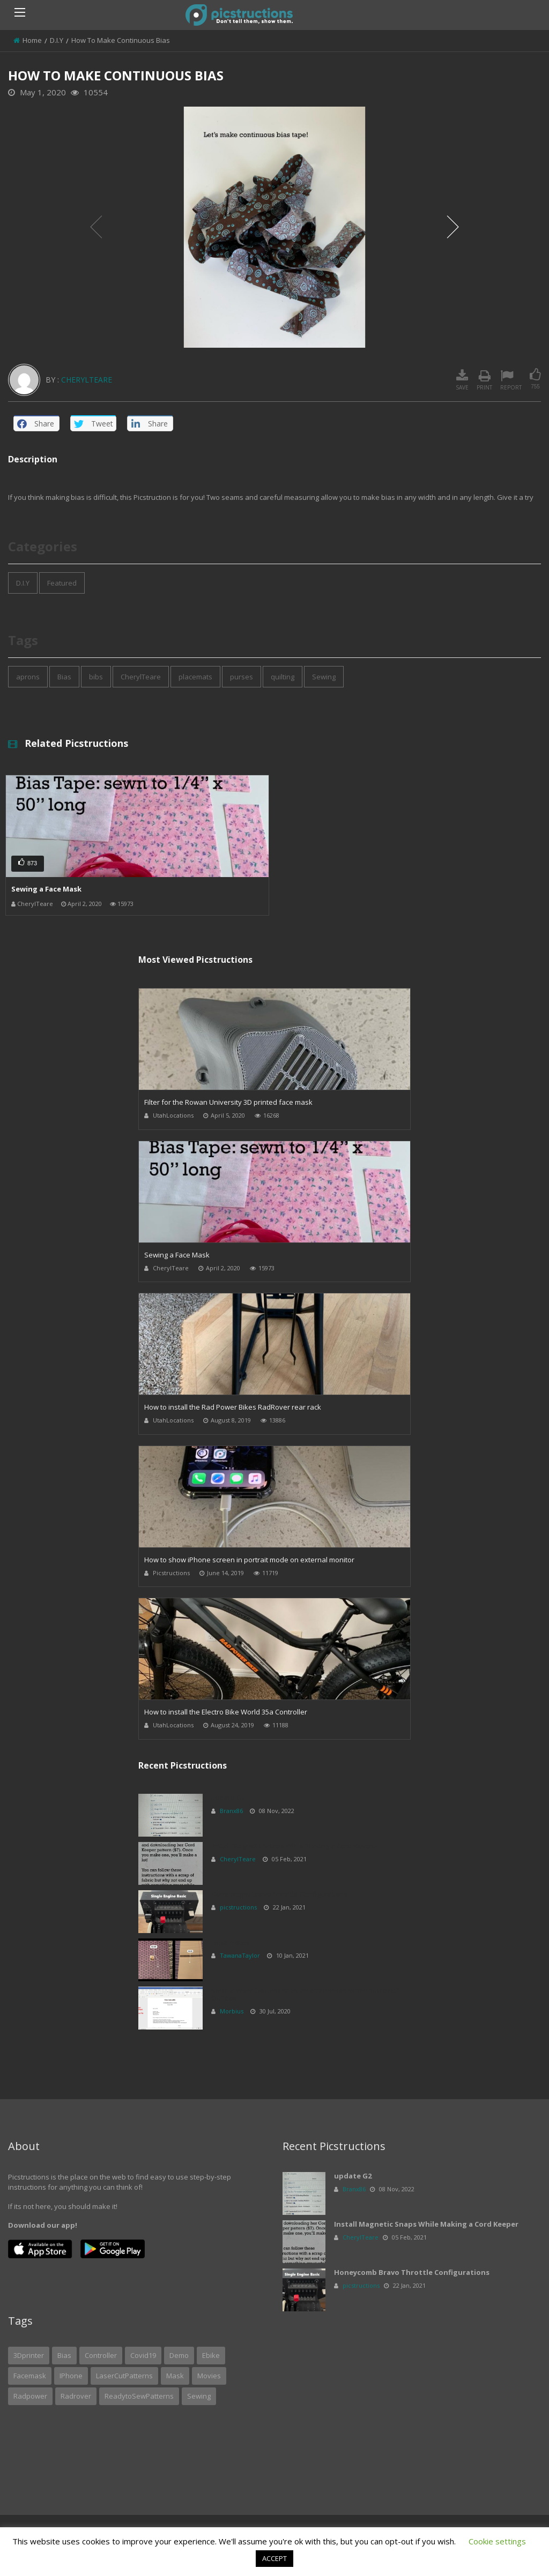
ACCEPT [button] (274, 2558)
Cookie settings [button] (497, 2541)
